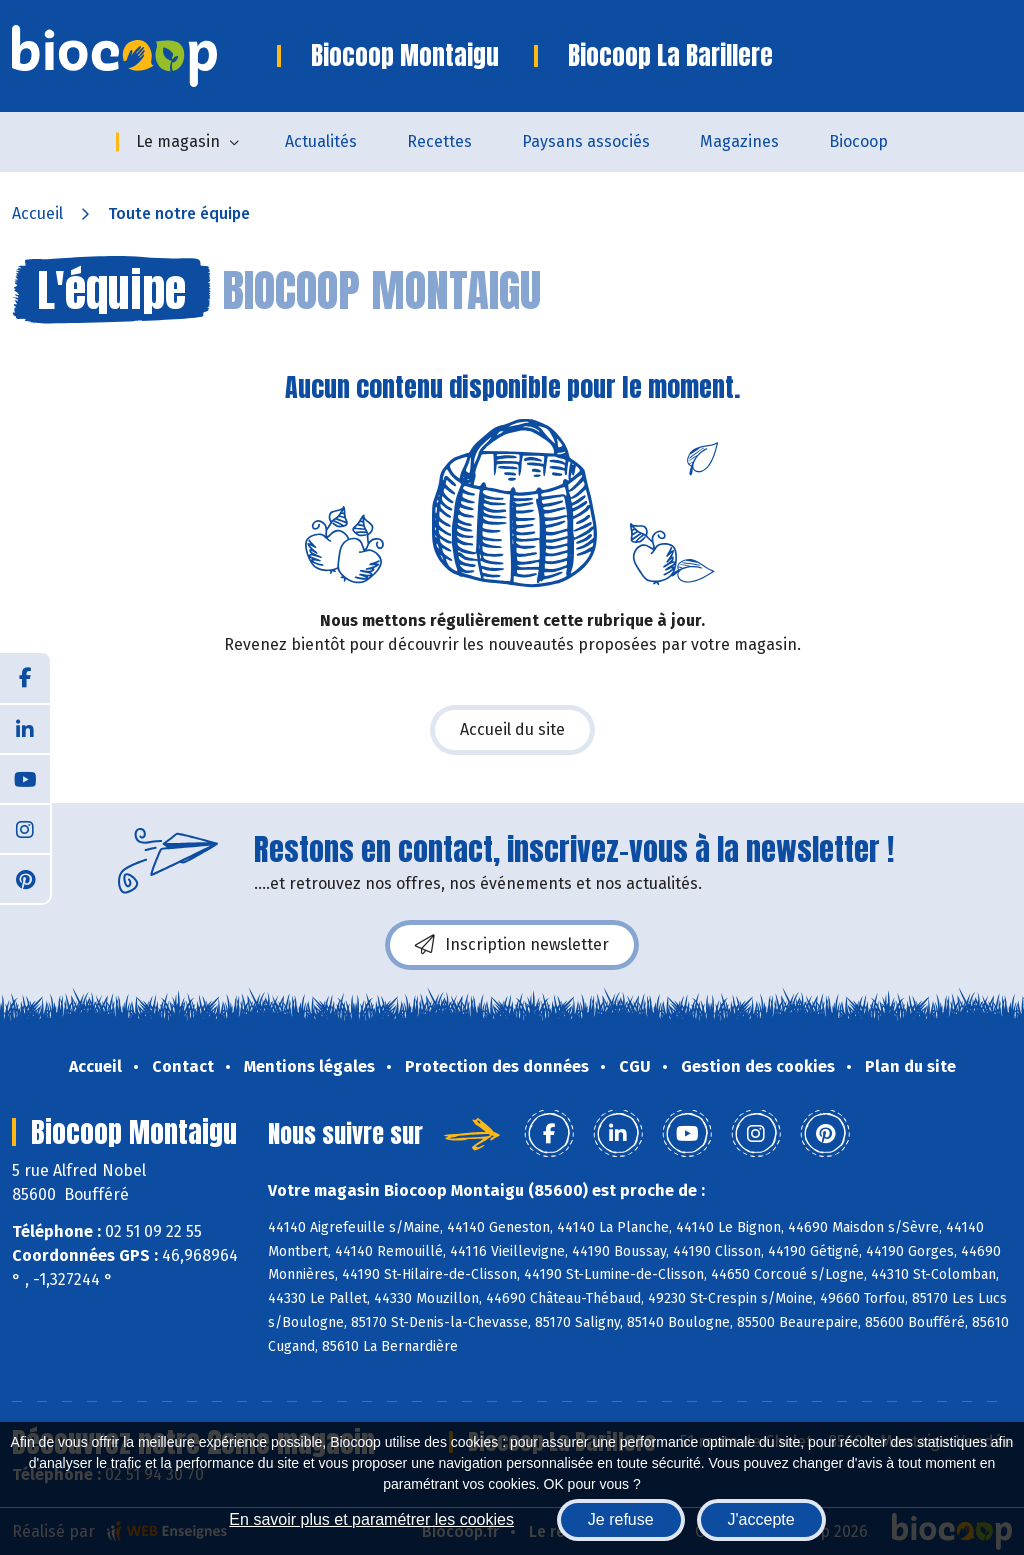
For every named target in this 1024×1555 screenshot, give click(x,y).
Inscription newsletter (512, 945)
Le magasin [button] (178, 141)
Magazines (739, 141)
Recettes (439, 141)
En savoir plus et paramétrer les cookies (371, 1519)
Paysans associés (586, 141)
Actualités (321, 141)
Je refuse (621, 1519)
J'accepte (761, 1519)
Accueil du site (512, 729)
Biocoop (858, 141)
